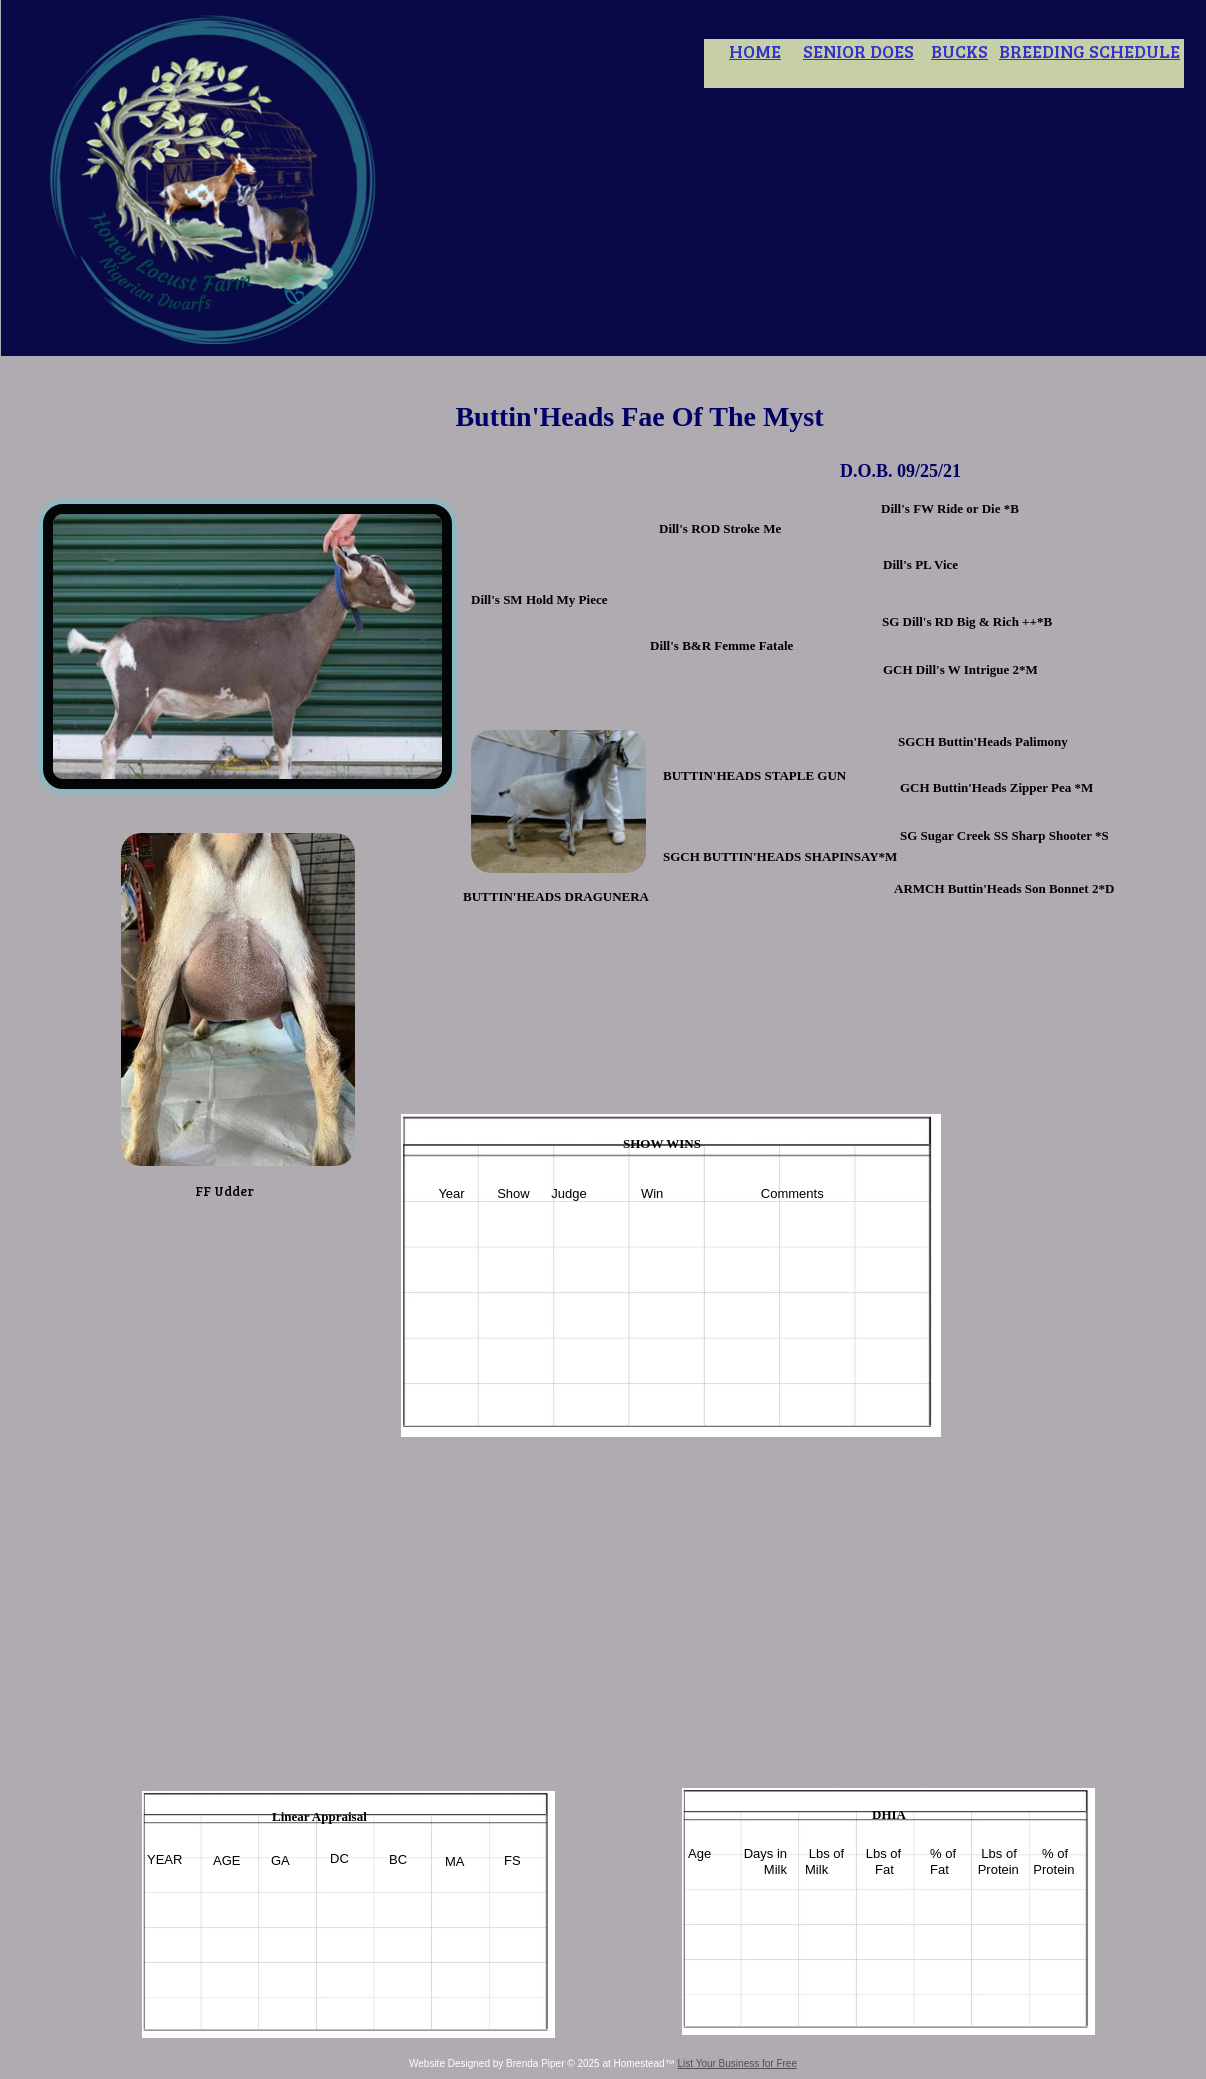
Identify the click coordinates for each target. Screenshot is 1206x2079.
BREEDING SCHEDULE (1089, 51)
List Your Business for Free (737, 2063)
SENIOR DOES (858, 51)
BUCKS (959, 51)
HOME (755, 51)
